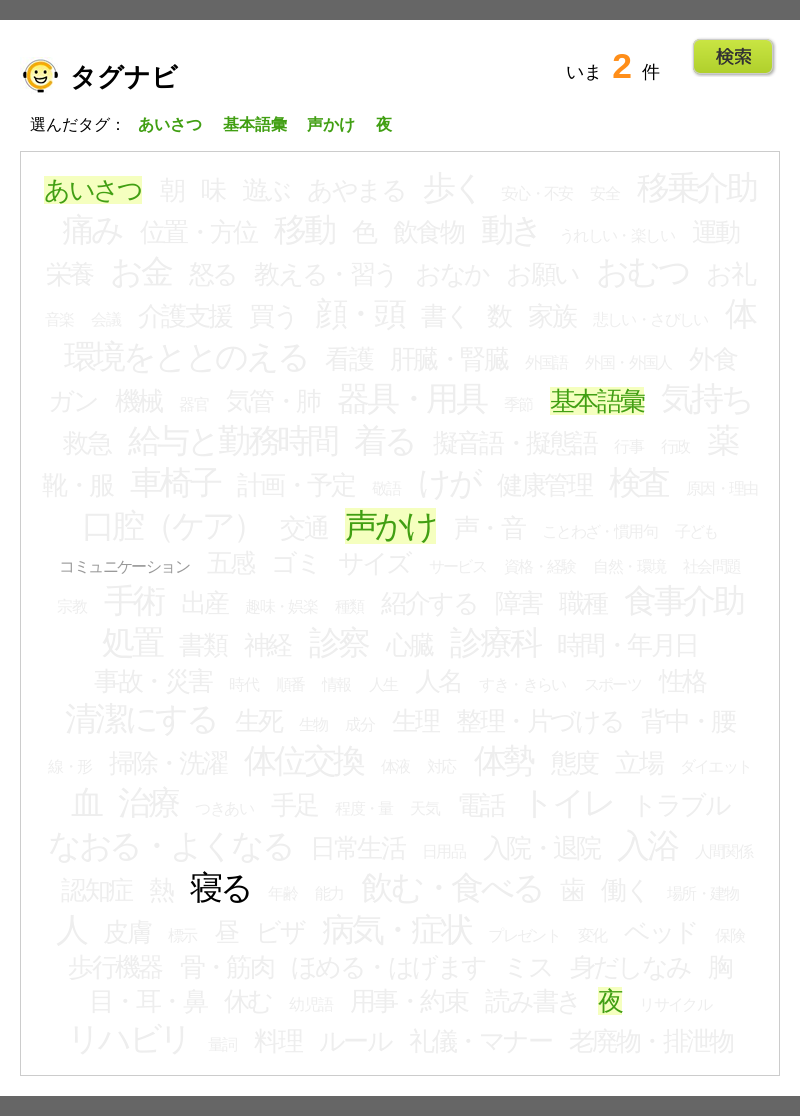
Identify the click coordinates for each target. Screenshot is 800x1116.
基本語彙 (597, 401)
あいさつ (93, 190)
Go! (733, 57)
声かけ (390, 526)
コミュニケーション (124, 566)
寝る (220, 888)
